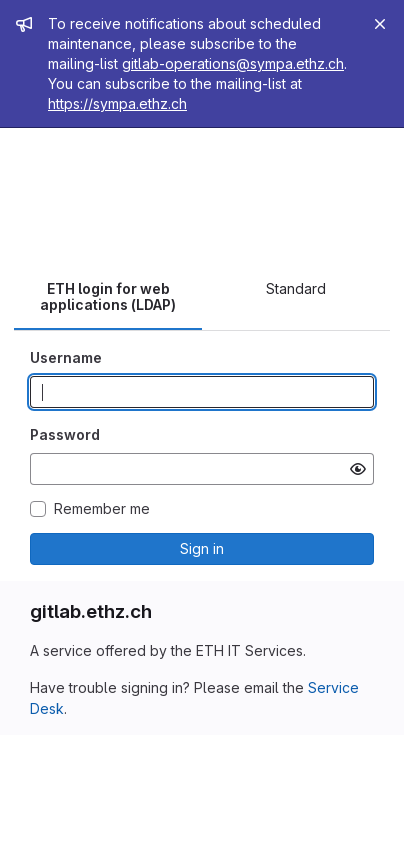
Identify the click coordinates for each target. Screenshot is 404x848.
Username (66, 357)
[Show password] (358, 469)
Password (65, 434)
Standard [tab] (296, 288)
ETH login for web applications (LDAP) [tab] (108, 296)
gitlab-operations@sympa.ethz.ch (233, 63)
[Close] (380, 24)
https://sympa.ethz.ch (117, 103)
